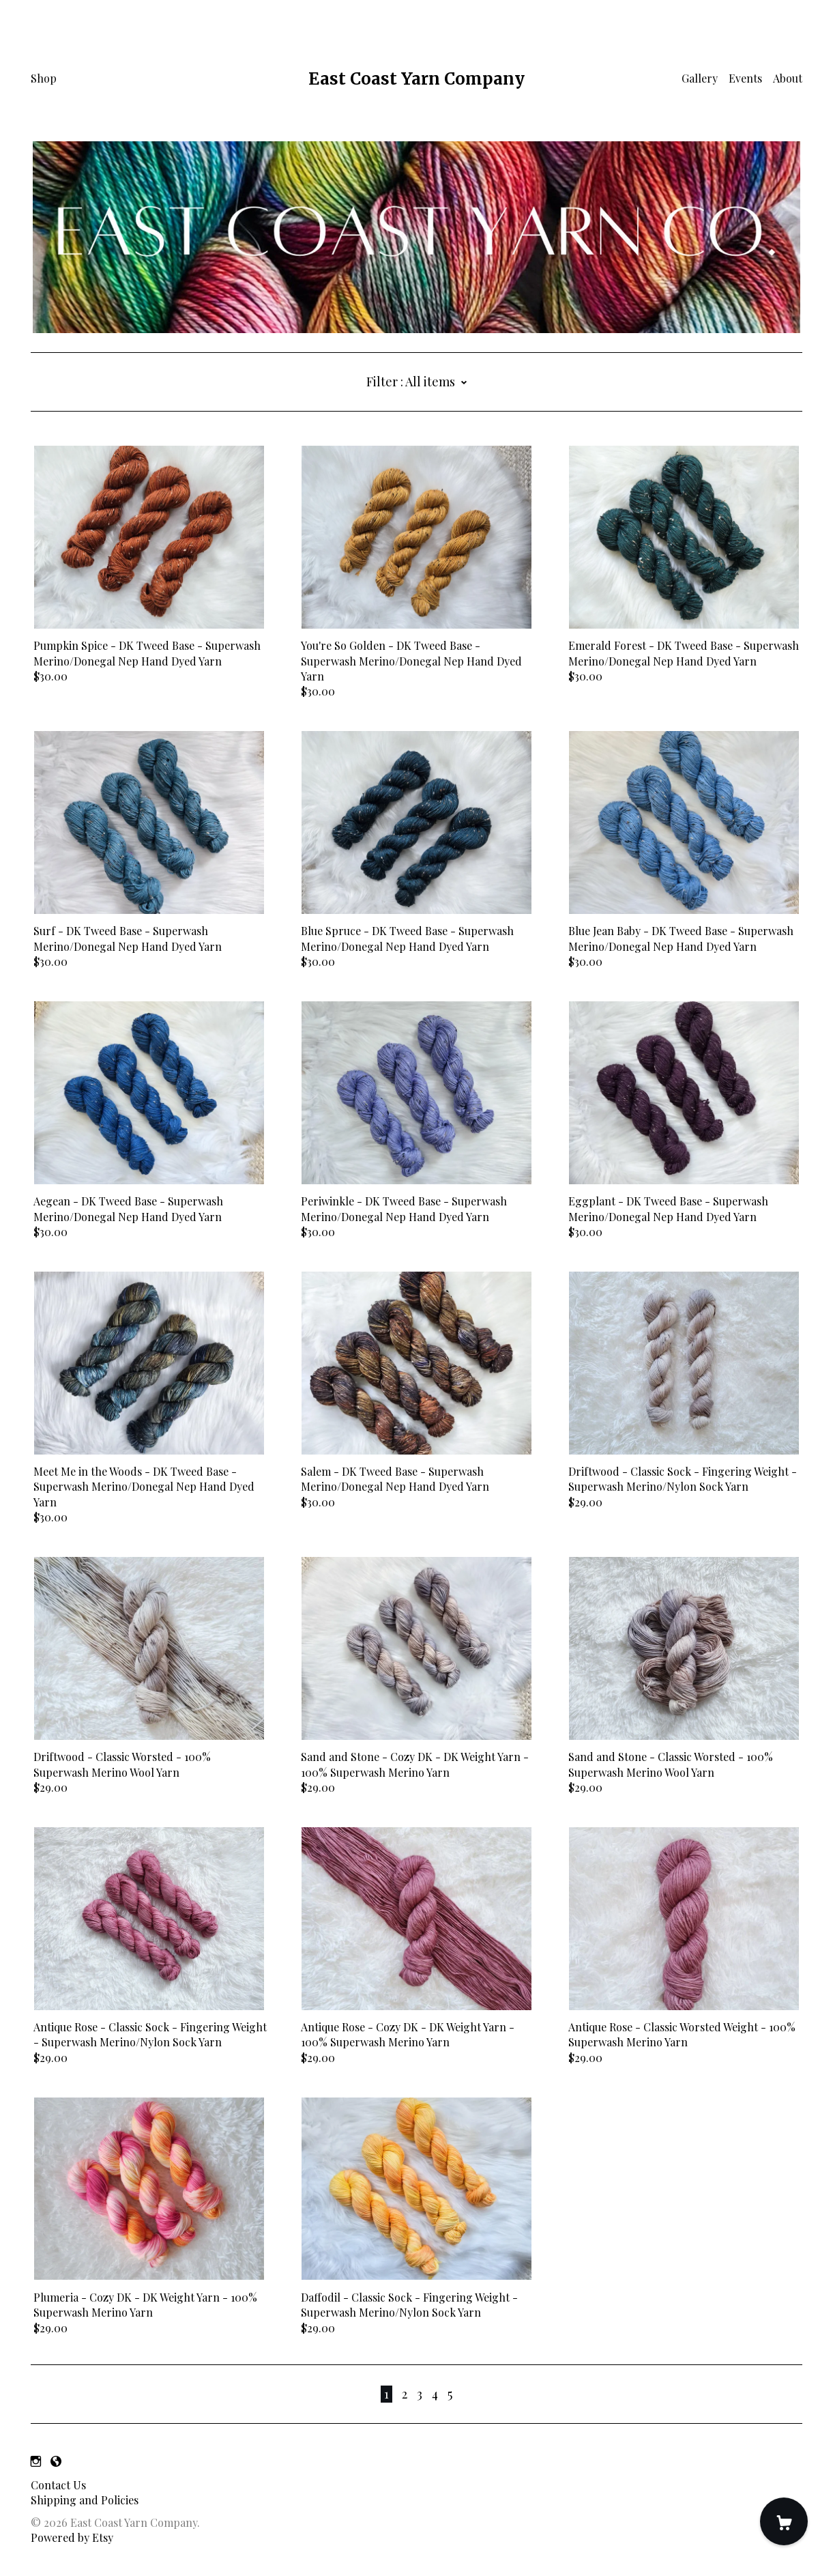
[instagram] (36, 2462)
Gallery (700, 78)
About (787, 78)
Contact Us (58, 2485)
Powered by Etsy (72, 2537)
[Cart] (784, 2521)
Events (745, 78)
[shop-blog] (55, 2462)
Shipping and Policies (84, 2500)
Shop (44, 78)
